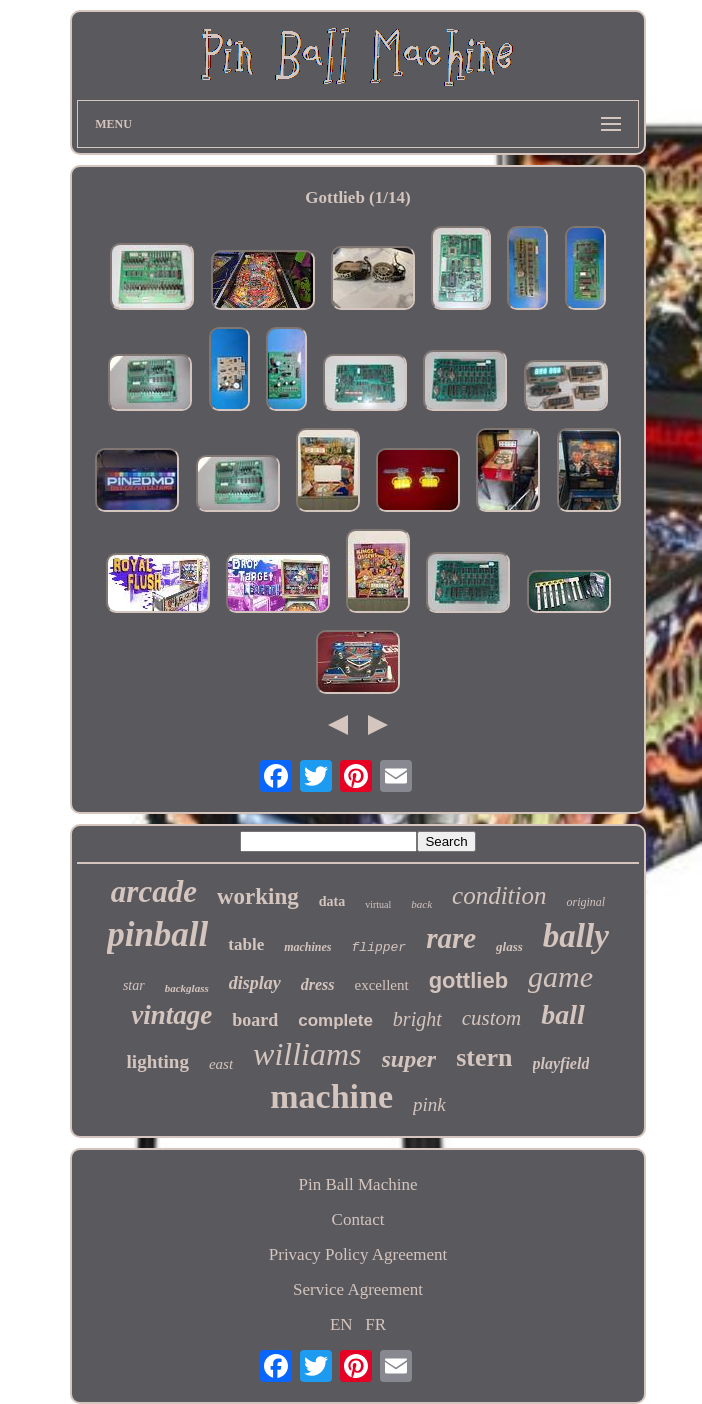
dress (318, 984)
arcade (154, 891)
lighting (158, 1061)
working (258, 896)
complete (335, 1020)
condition (499, 895)
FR (375, 1324)
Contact (358, 1219)
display (255, 983)
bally (576, 936)
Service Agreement (358, 1289)
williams (307, 1054)
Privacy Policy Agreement (358, 1254)
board (255, 1020)
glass (509, 946)
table (246, 944)
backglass (187, 988)
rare (451, 938)
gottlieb (468, 980)
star (134, 985)
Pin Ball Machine (358, 1184)
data (332, 901)
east (221, 1064)
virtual (378, 904)
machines (307, 947)
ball (563, 1014)
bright (417, 1019)
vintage (171, 1015)
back (421, 904)
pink (429, 1104)
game (560, 976)
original (585, 902)
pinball (157, 934)
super (409, 1059)
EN (341, 1324)
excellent (382, 985)
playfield (561, 1063)
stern (484, 1057)
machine (331, 1096)
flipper (379, 947)
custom (492, 1018)
